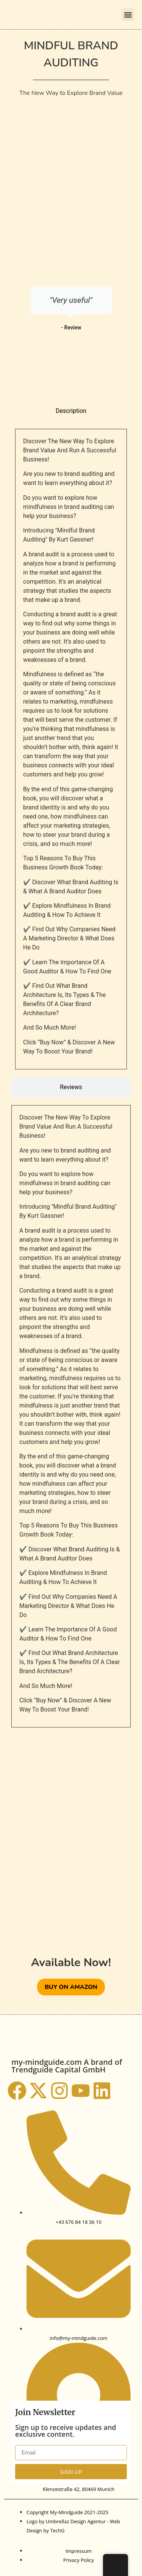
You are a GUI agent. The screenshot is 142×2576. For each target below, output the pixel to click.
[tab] (71, 411)
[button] (128, 14)
